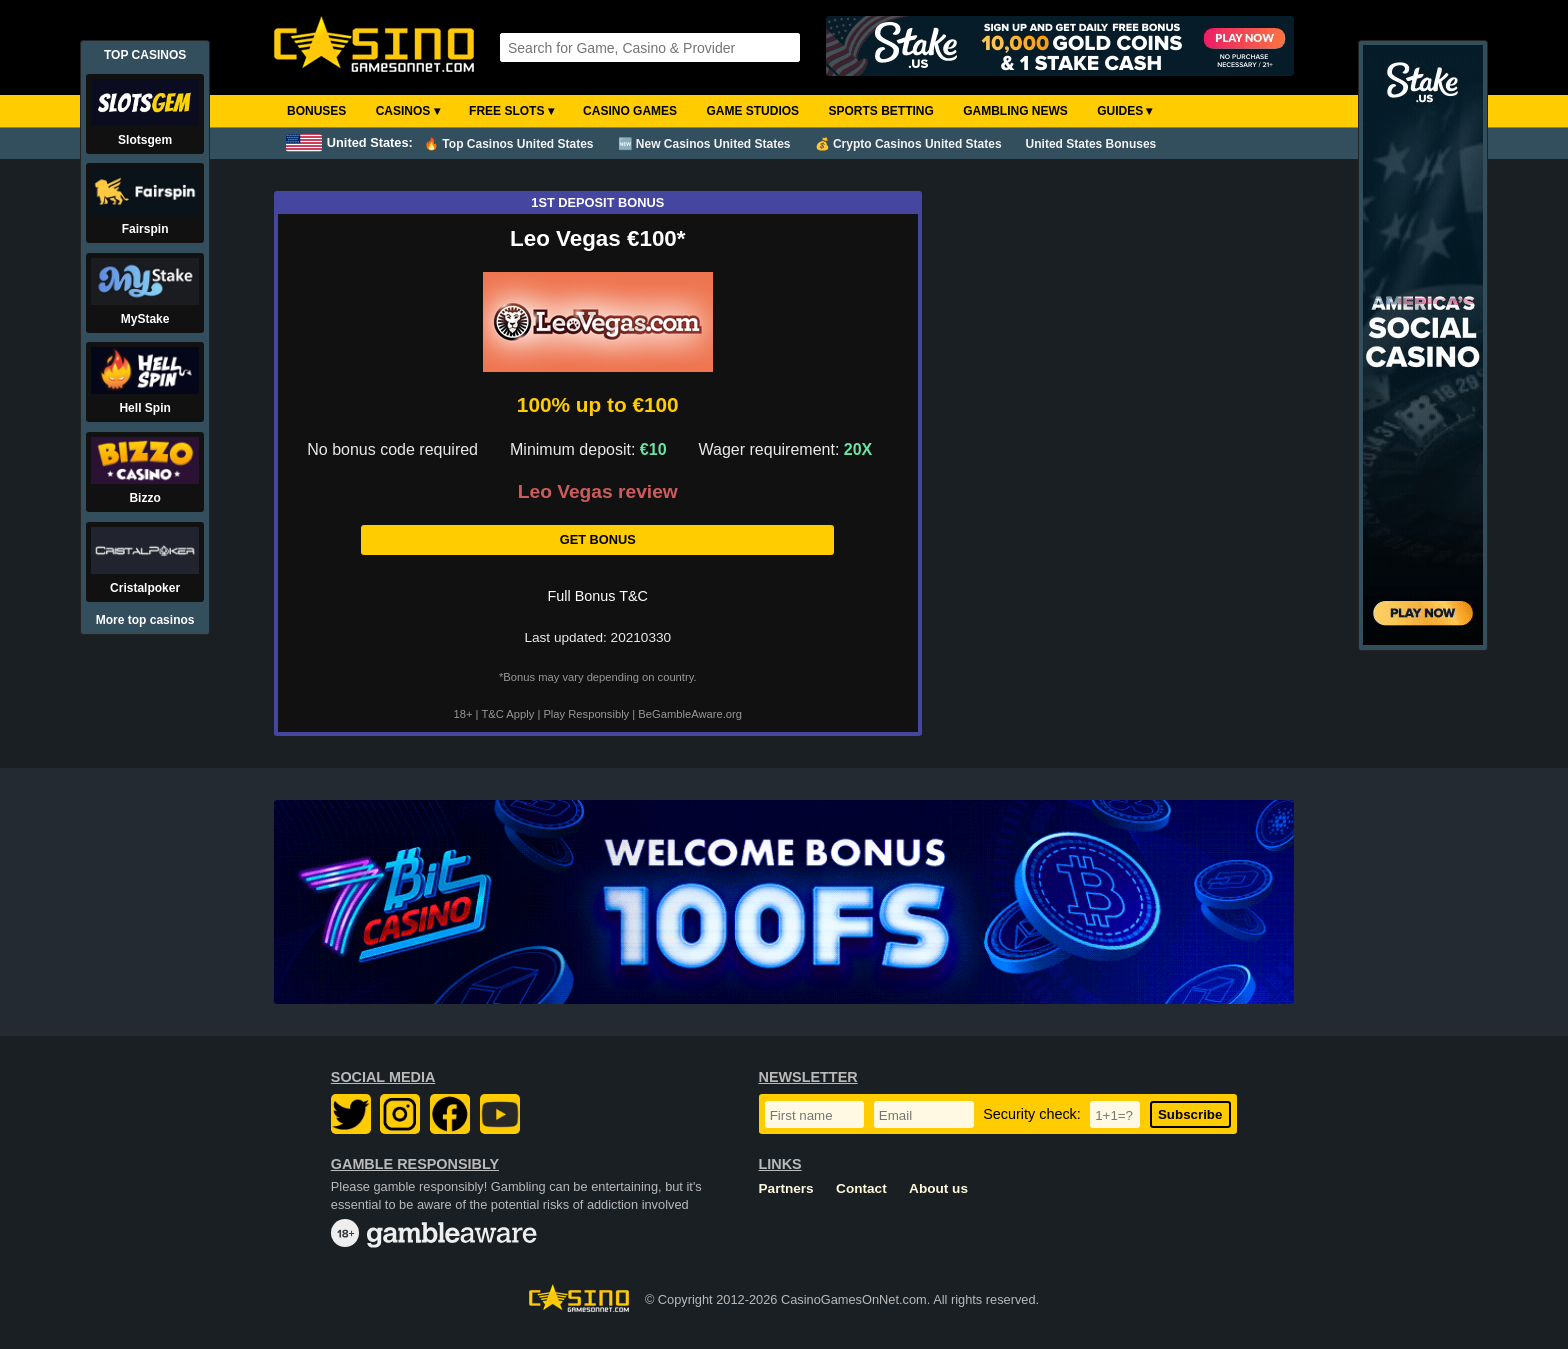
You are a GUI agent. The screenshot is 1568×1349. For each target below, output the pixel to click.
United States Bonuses (1091, 144)
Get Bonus (598, 539)
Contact (861, 1188)
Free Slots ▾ (511, 111)
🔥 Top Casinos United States (508, 144)
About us (938, 1188)
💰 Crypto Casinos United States (908, 144)
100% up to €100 (598, 404)
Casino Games (630, 111)
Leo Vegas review (598, 492)
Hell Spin (144, 408)
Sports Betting (880, 111)
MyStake (145, 319)
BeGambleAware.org (690, 714)
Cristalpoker (145, 588)
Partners (786, 1188)
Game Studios (752, 111)
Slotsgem (145, 140)
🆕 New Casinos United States (704, 144)
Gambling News (1015, 111)
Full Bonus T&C (598, 596)
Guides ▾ (1124, 111)
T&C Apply (507, 714)
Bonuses (316, 111)
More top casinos (145, 620)
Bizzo (144, 498)
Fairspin (145, 229)
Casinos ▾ (408, 111)
